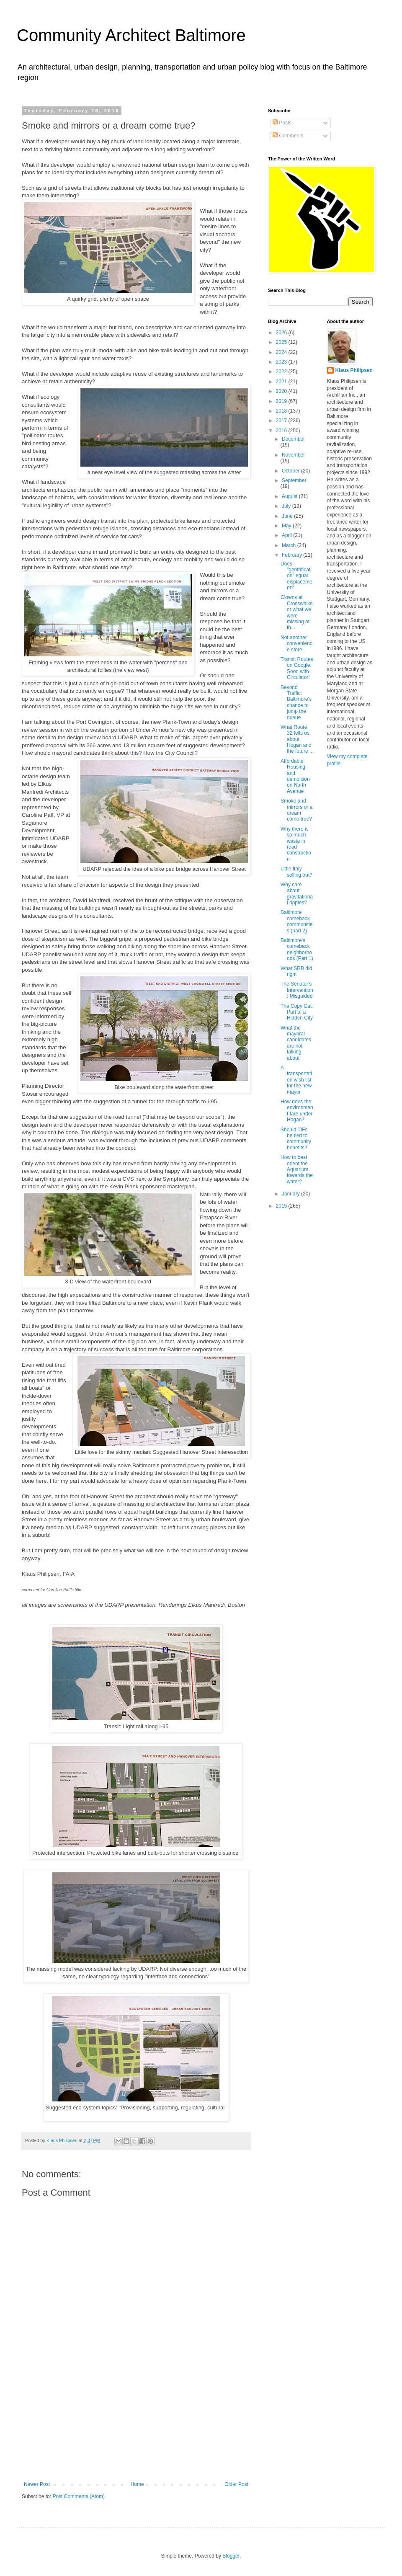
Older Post (236, 2484)
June (288, 516)
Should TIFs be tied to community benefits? (296, 1139)
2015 (282, 1206)
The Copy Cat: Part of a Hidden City (297, 1012)
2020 (282, 391)
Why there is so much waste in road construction (296, 844)
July (287, 506)
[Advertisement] (136, 2429)
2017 (282, 420)
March (289, 545)
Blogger (231, 2556)
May (287, 526)
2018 (282, 411)
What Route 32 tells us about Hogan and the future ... (297, 739)
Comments (288, 136)
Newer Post (37, 2484)
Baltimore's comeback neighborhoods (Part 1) (297, 949)
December (293, 439)
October (291, 471)
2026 (282, 333)
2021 (282, 382)
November (293, 455)
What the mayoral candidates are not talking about (296, 1043)
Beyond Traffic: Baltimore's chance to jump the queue (296, 702)
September (294, 480)
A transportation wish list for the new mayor (296, 1080)
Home (137, 2484)
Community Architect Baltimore (131, 35)
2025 (282, 342)
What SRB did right (296, 971)
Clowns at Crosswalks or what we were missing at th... (296, 612)
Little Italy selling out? (296, 872)
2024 (282, 352)
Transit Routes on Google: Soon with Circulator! (297, 668)
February (292, 555)
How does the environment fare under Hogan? (297, 1111)
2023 (282, 362)
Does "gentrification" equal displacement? (296, 576)
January (291, 1194)
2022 (282, 371)
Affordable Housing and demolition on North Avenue (295, 776)
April (287, 535)
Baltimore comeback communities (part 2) (296, 921)
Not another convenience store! (296, 644)
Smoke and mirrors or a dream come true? (296, 810)
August (290, 496)
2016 (282, 431)
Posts (282, 123)
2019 (282, 401)
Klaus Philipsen (354, 370)
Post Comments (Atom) (78, 2496)
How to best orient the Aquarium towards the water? (297, 1169)
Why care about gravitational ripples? (297, 894)
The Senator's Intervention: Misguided (297, 990)
